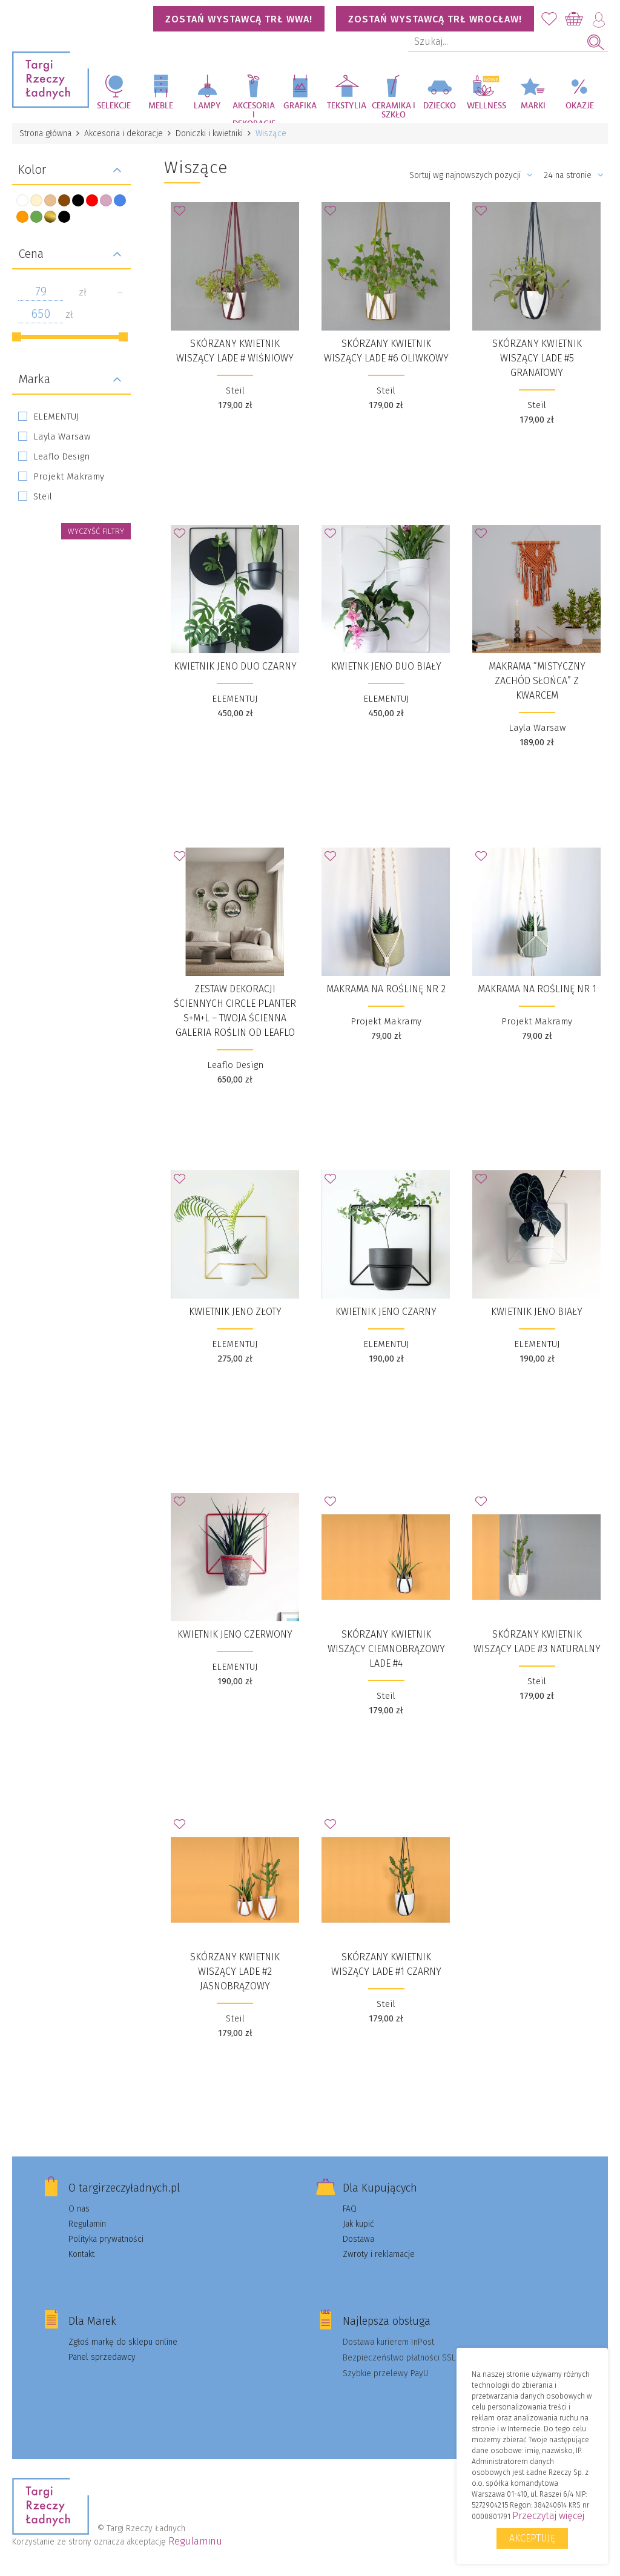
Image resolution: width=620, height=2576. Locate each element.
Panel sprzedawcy (102, 2357)
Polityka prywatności (105, 2239)
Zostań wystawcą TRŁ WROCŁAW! (435, 19)
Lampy (207, 106)
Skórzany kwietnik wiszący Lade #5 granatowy (537, 358)
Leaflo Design (61, 456)
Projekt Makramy (68, 476)
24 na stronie (574, 175)
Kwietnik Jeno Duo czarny (235, 666)
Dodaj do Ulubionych (183, 214)
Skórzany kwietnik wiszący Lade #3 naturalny (537, 1642)
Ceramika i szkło (393, 110)
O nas (79, 2209)
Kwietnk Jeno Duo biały (386, 666)
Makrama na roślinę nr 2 (386, 989)
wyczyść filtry (96, 531)
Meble (160, 106)
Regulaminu (195, 2541)
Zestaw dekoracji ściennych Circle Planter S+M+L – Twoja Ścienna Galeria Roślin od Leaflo (235, 1010)
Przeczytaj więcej (548, 2516)
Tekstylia (346, 106)
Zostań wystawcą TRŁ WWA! (238, 19)
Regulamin (87, 2224)
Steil (42, 496)
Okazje (580, 106)
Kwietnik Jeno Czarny (386, 1311)
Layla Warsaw (61, 436)
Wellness (486, 106)
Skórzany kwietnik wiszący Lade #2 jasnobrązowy (235, 1971)
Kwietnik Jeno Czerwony (234, 1634)
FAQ (350, 2209)
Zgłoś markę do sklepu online (122, 2342)
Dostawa (358, 2239)
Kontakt (81, 2254)
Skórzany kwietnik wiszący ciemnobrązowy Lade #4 (386, 1649)
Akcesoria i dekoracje (253, 112)
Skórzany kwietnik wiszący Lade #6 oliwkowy (386, 351)
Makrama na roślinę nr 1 (537, 989)
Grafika (300, 106)
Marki (533, 106)
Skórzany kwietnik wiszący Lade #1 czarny (386, 1964)
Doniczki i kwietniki (209, 133)
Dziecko (439, 106)
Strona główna (45, 133)
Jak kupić (358, 2224)
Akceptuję (532, 2538)
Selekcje (114, 106)
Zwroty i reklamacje (379, 2254)
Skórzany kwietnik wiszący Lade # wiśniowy (235, 351)
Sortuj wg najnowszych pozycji (471, 175)
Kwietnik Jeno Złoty (235, 1311)
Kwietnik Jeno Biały (536, 1311)
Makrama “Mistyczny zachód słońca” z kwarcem (537, 680)
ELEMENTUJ (56, 416)
